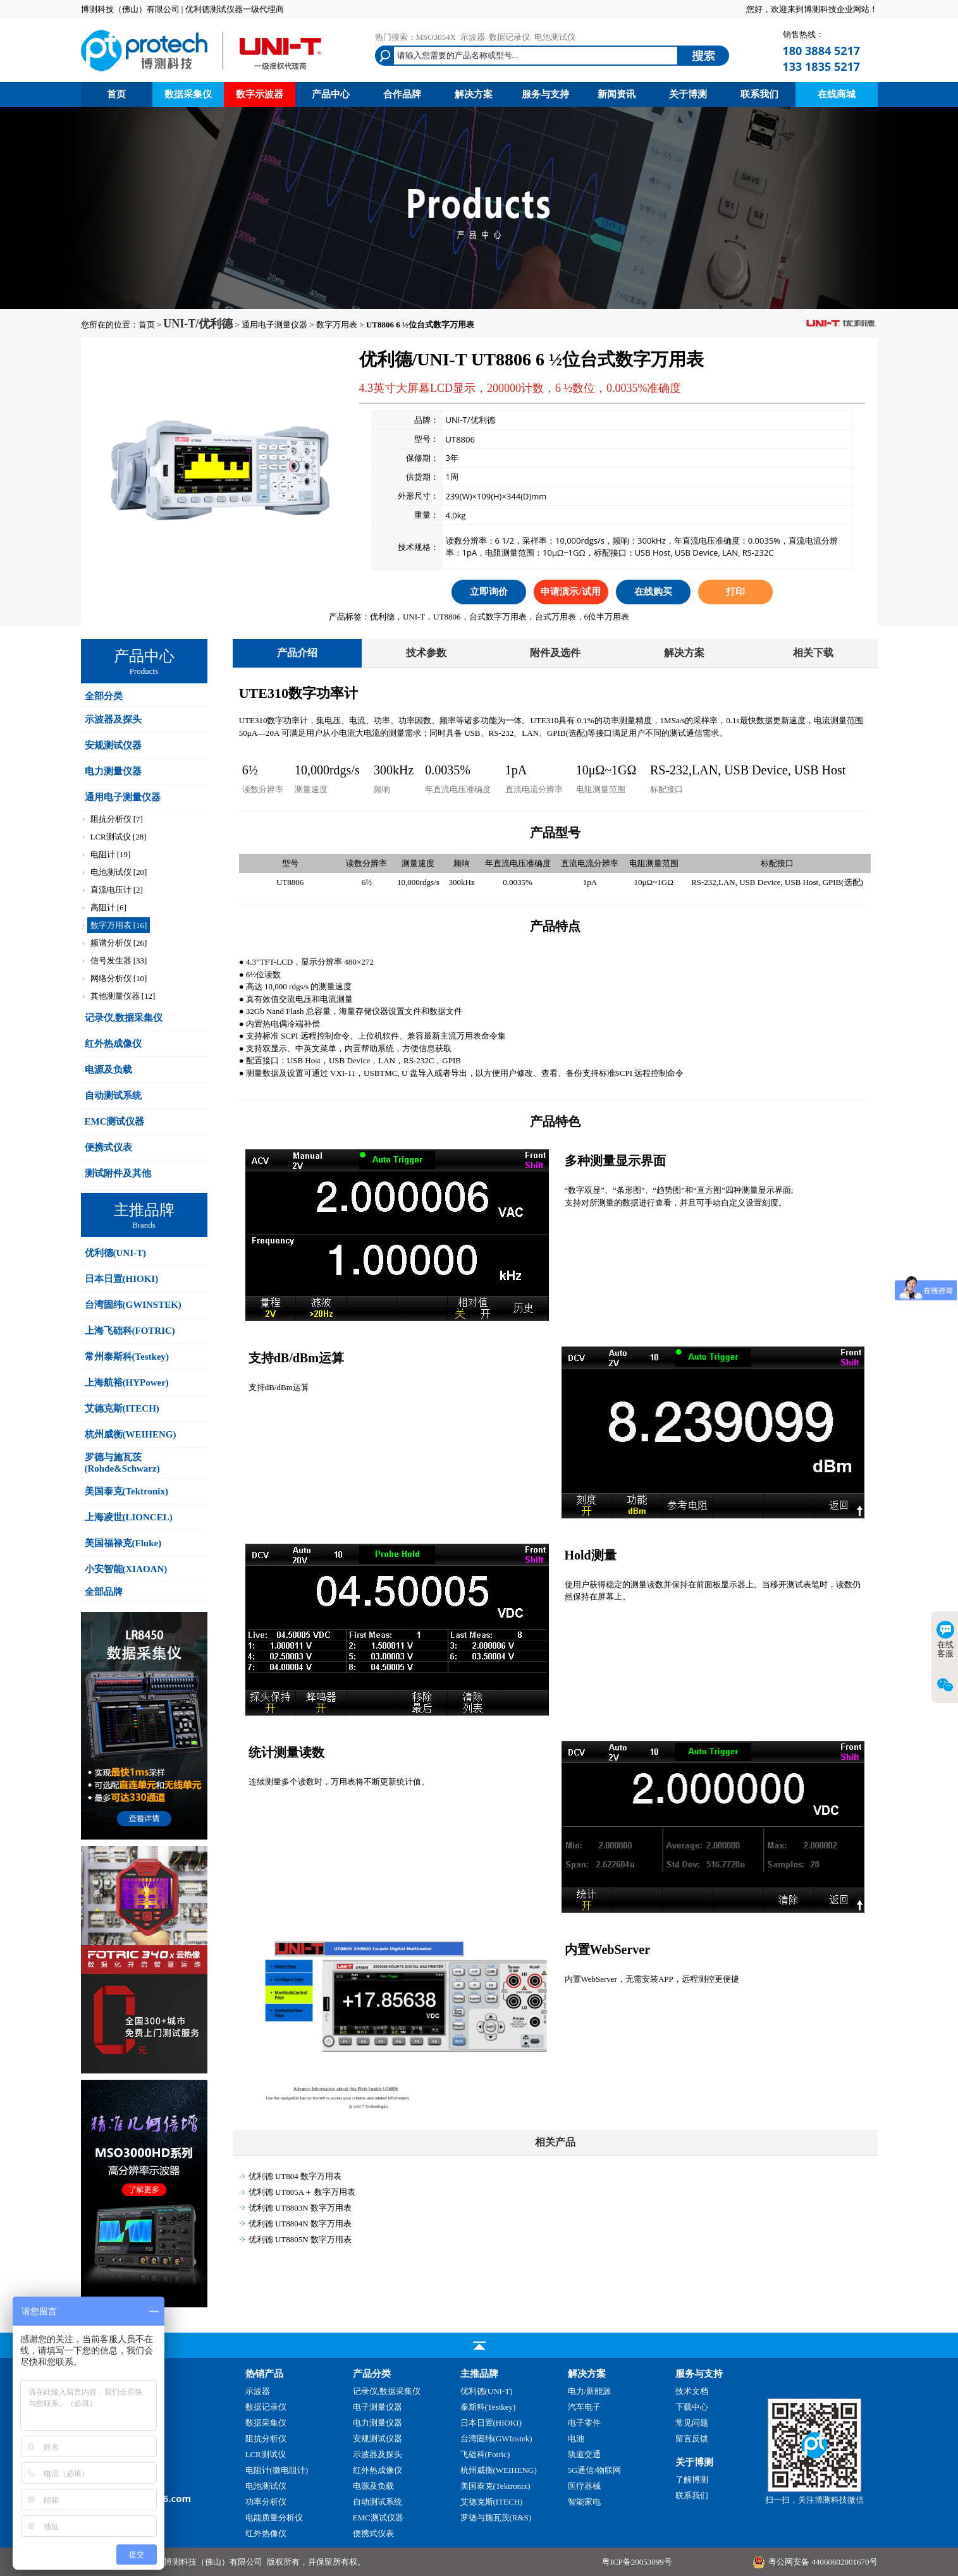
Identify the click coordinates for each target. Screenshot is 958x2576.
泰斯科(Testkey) (488, 2407)
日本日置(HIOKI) (122, 1279)
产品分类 (372, 2374)
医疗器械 (584, 2486)
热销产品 (264, 2374)
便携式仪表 (108, 1147)
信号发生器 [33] (118, 960)
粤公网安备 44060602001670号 (822, 2562)
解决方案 (474, 94)
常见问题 (691, 2422)
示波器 (472, 37)
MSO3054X (436, 37)
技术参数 (426, 652)
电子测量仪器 (377, 2407)
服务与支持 (545, 94)
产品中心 (331, 94)
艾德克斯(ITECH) (122, 1408)
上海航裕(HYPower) (127, 1382)
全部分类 (104, 696)
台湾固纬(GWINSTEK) (133, 1305)
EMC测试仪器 (115, 1121)
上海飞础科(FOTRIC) (130, 1331)
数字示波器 (259, 94)
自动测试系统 (113, 1095)
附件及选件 (555, 652)
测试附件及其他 (118, 1173)
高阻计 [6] (108, 907)
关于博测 (688, 94)
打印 (735, 592)
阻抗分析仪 (265, 2438)
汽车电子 (584, 2407)
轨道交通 (584, 2454)
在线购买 (653, 592)
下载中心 (691, 2407)
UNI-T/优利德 (198, 323)
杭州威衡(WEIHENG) (130, 1434)
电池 (576, 2438)
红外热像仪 (265, 2533)
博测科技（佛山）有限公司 (213, 2562)
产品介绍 (297, 652)
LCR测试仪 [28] (118, 836)
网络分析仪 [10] (118, 978)
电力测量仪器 (113, 771)
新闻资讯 (617, 94)
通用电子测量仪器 (274, 324)
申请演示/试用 (570, 592)
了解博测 (691, 2479)
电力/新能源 (589, 2391)
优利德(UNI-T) (116, 1253)
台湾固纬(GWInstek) (496, 2438)
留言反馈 (691, 2438)
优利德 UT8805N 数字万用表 (300, 2239)
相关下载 (813, 652)
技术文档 (691, 2391)
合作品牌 (402, 94)
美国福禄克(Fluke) (123, 1543)
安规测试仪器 (113, 745)
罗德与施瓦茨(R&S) (496, 2517)
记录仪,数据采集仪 (124, 1018)
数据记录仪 (509, 37)
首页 (116, 94)
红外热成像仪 (113, 1044)
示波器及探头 (113, 719)
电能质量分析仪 (274, 2517)
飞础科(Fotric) (485, 2454)
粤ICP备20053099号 (637, 2562)
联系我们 (759, 94)
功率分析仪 (265, 2501)
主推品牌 (479, 2374)
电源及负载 (108, 1070)
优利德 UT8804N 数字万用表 (300, 2223)
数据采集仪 (188, 94)
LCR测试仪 (265, 2454)
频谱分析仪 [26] (118, 943)
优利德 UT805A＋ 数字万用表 (302, 2192)
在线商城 (837, 94)
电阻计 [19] (110, 854)
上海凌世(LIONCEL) (129, 1517)
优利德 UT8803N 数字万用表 (300, 2208)
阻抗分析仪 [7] (116, 819)
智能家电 (584, 2501)
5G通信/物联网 (595, 2470)
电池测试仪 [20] (118, 872)
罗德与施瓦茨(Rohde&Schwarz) (122, 1463)
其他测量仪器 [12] (123, 996)
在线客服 (945, 1639)
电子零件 (584, 2422)
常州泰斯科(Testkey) (127, 1357)
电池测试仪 (554, 37)
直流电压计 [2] (116, 889)
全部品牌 (104, 1592)
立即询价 (489, 592)
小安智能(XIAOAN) (126, 1569)
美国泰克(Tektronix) (127, 1491)
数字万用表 (336, 324)
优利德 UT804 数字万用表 (295, 2176)
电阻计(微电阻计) (277, 2470)
